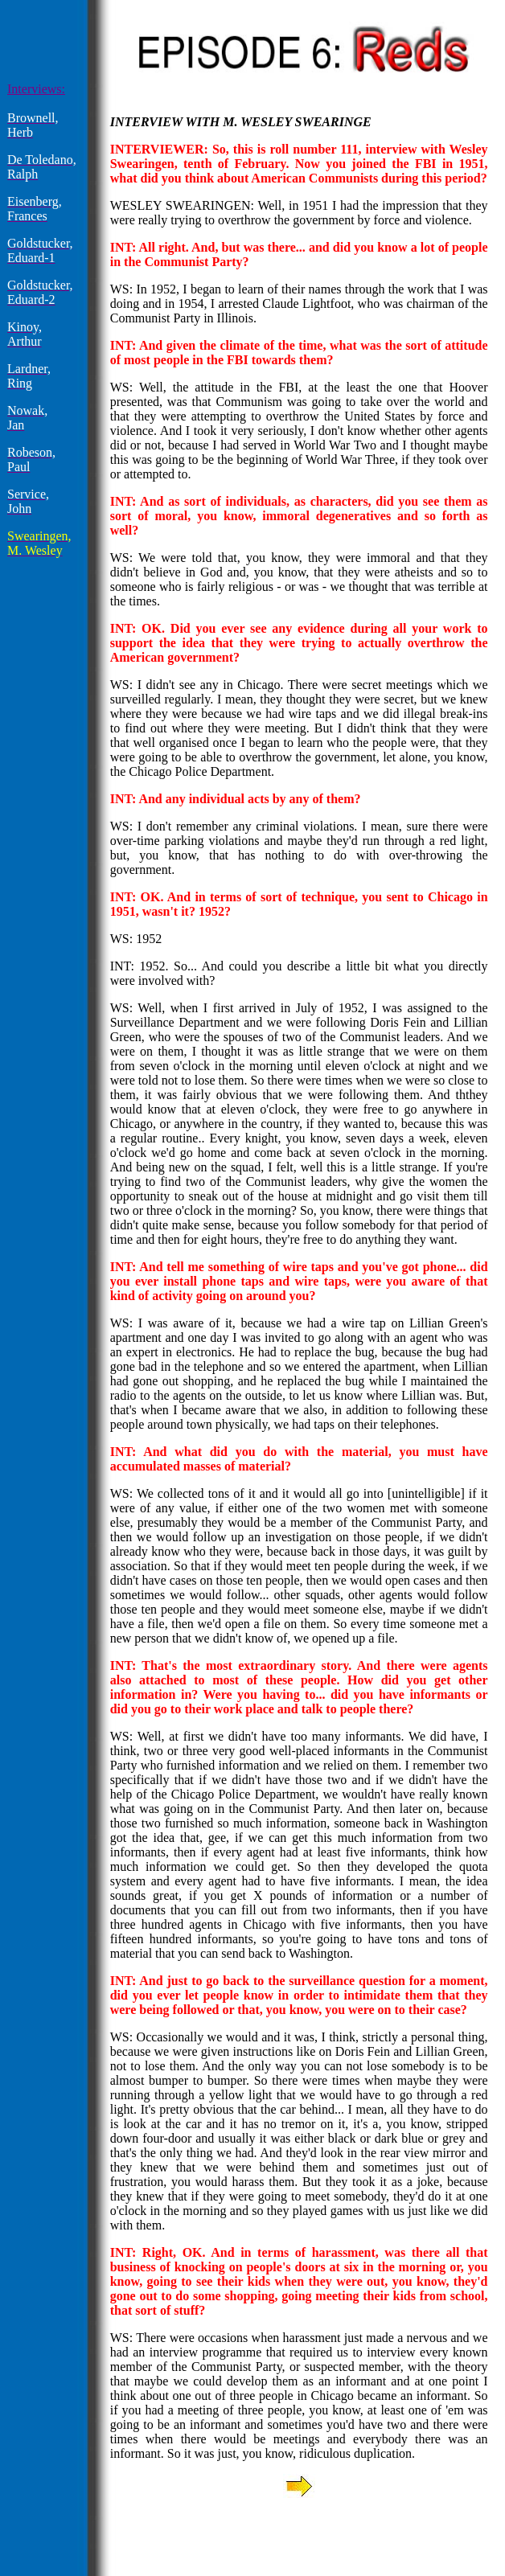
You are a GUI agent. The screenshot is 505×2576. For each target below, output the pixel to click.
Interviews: (36, 89)
